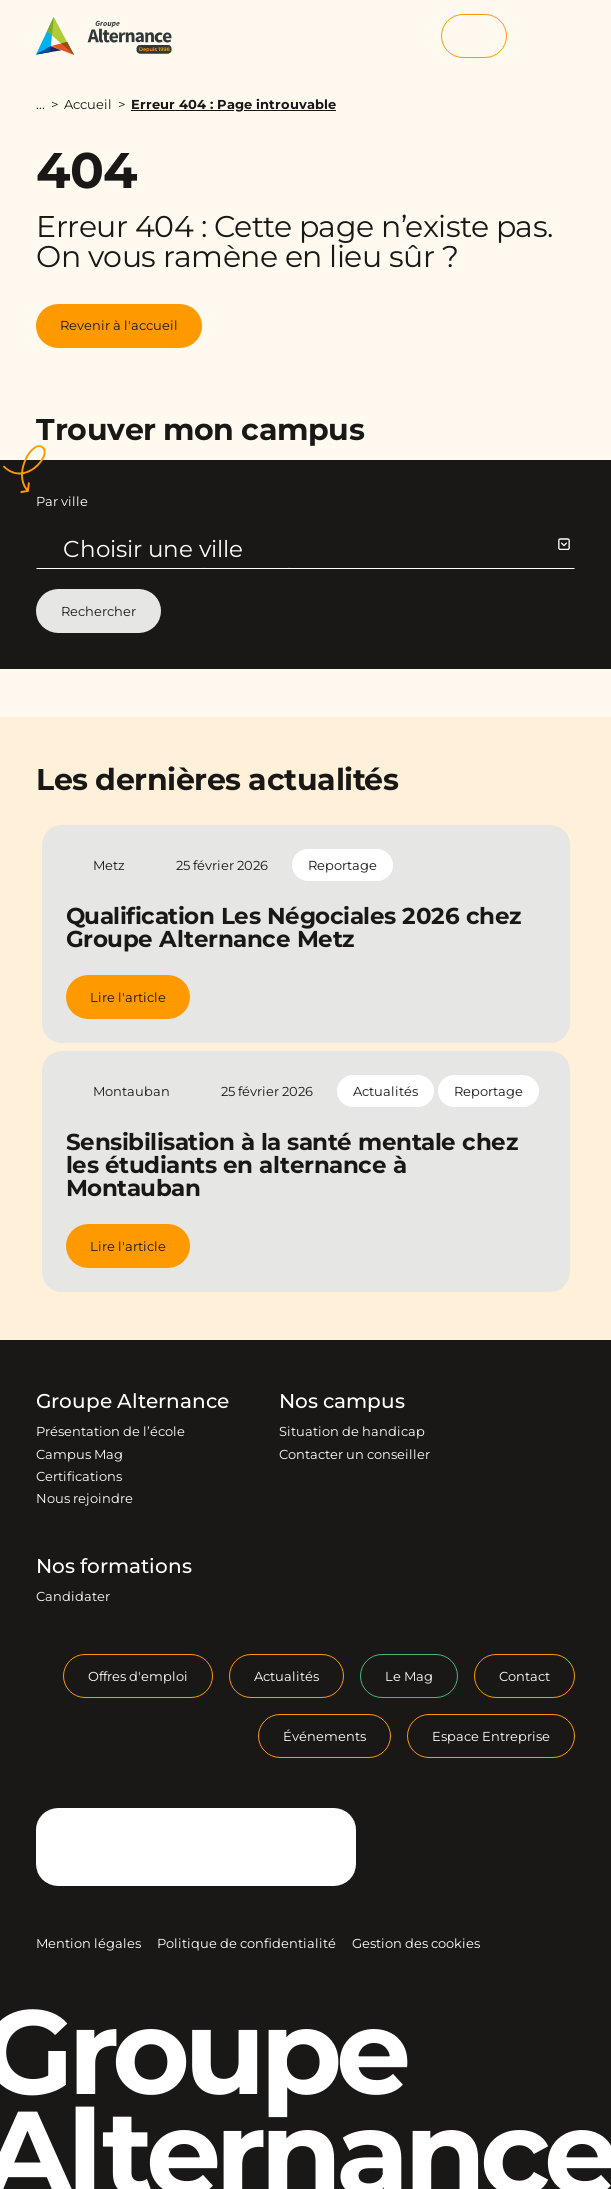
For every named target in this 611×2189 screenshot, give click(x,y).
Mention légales (88, 1943)
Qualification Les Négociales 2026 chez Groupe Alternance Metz (293, 927)
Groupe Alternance (132, 1401)
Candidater (73, 1596)
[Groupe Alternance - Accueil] (113, 36)
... (40, 104)
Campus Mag (79, 1454)
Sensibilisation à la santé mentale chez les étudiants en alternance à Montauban (292, 1165)
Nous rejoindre (84, 1498)
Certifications (79, 1476)
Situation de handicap (352, 1431)
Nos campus (342, 1401)
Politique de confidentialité (246, 1943)
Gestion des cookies (416, 1943)
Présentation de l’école (110, 1431)
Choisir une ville (316, 549)
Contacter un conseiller (354, 1454)
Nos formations (114, 1566)
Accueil (88, 104)
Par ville (62, 501)
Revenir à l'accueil (119, 325)
